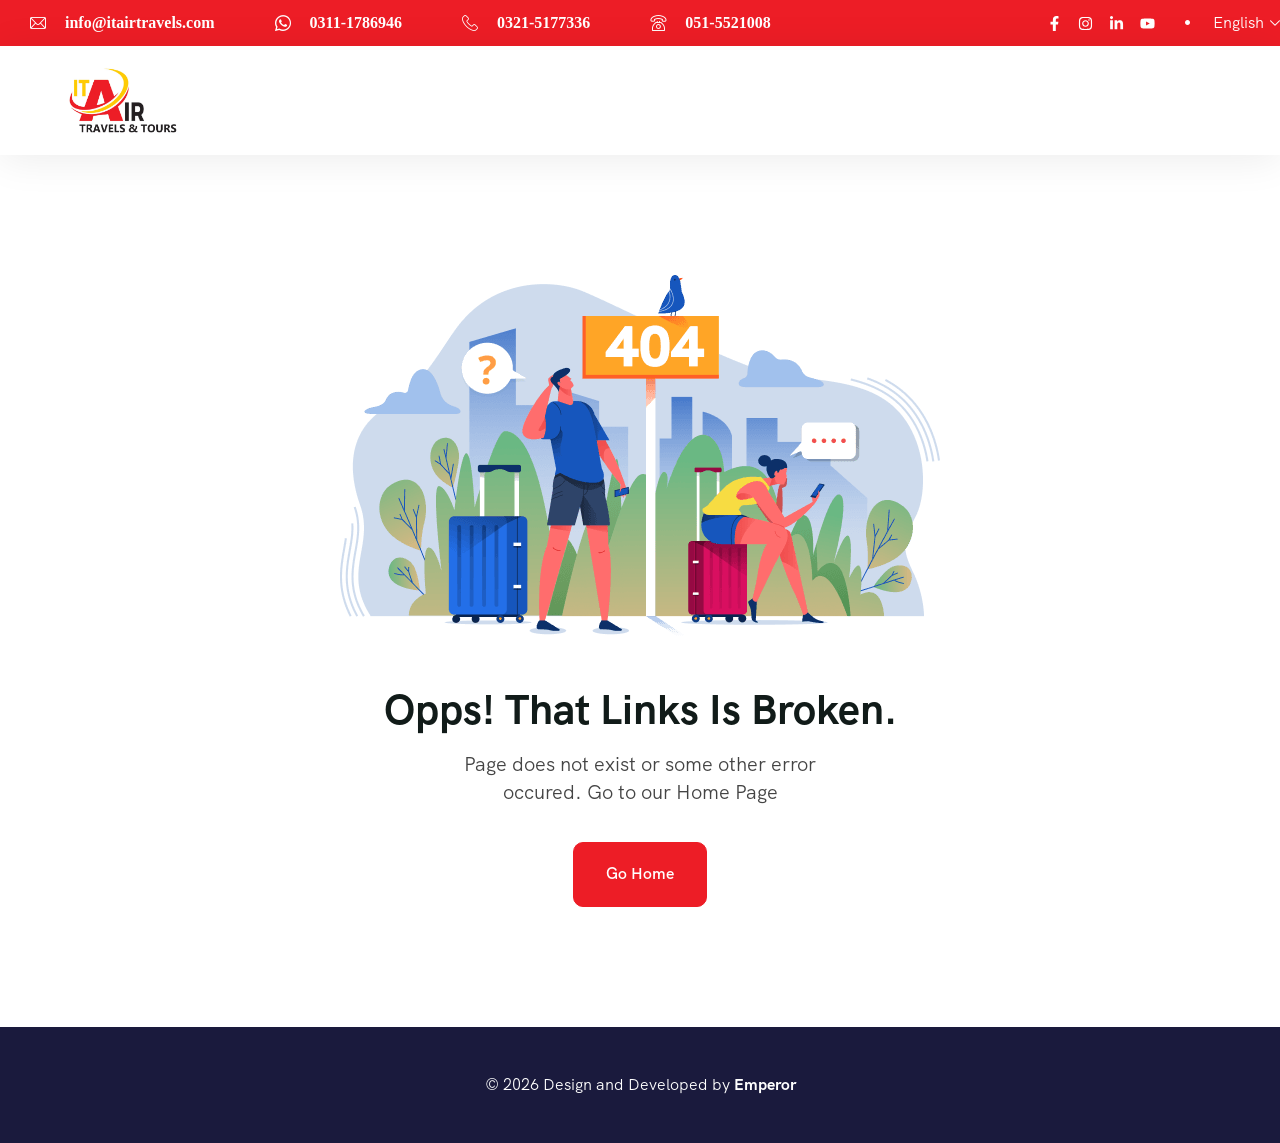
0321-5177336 (543, 22)
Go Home (640, 873)
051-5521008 (727, 22)
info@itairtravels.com (140, 22)
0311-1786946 (356, 22)
